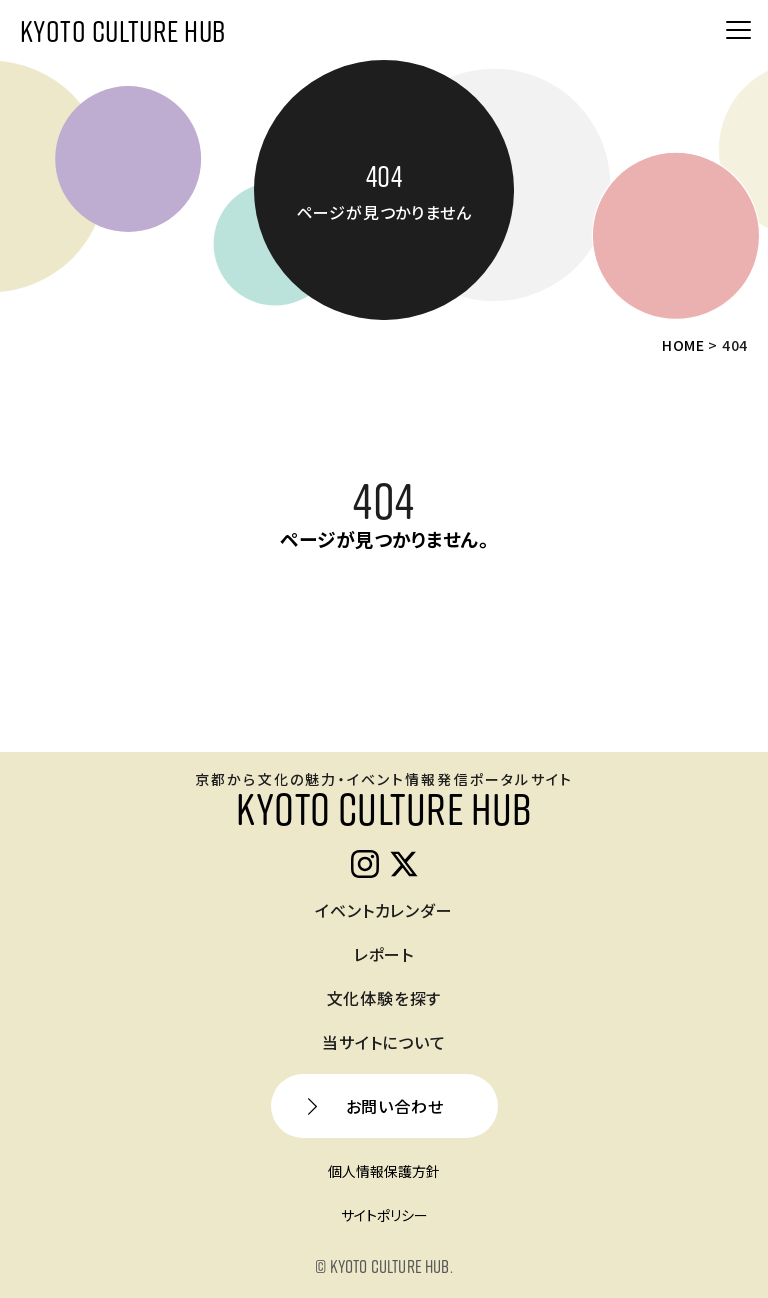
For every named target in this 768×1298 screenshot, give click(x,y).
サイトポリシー (384, 1215)
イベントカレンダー (383, 910)
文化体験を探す (384, 998)
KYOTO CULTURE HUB (122, 30)
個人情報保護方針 (384, 1171)
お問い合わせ (395, 1106)
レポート (384, 954)
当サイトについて (383, 1042)
